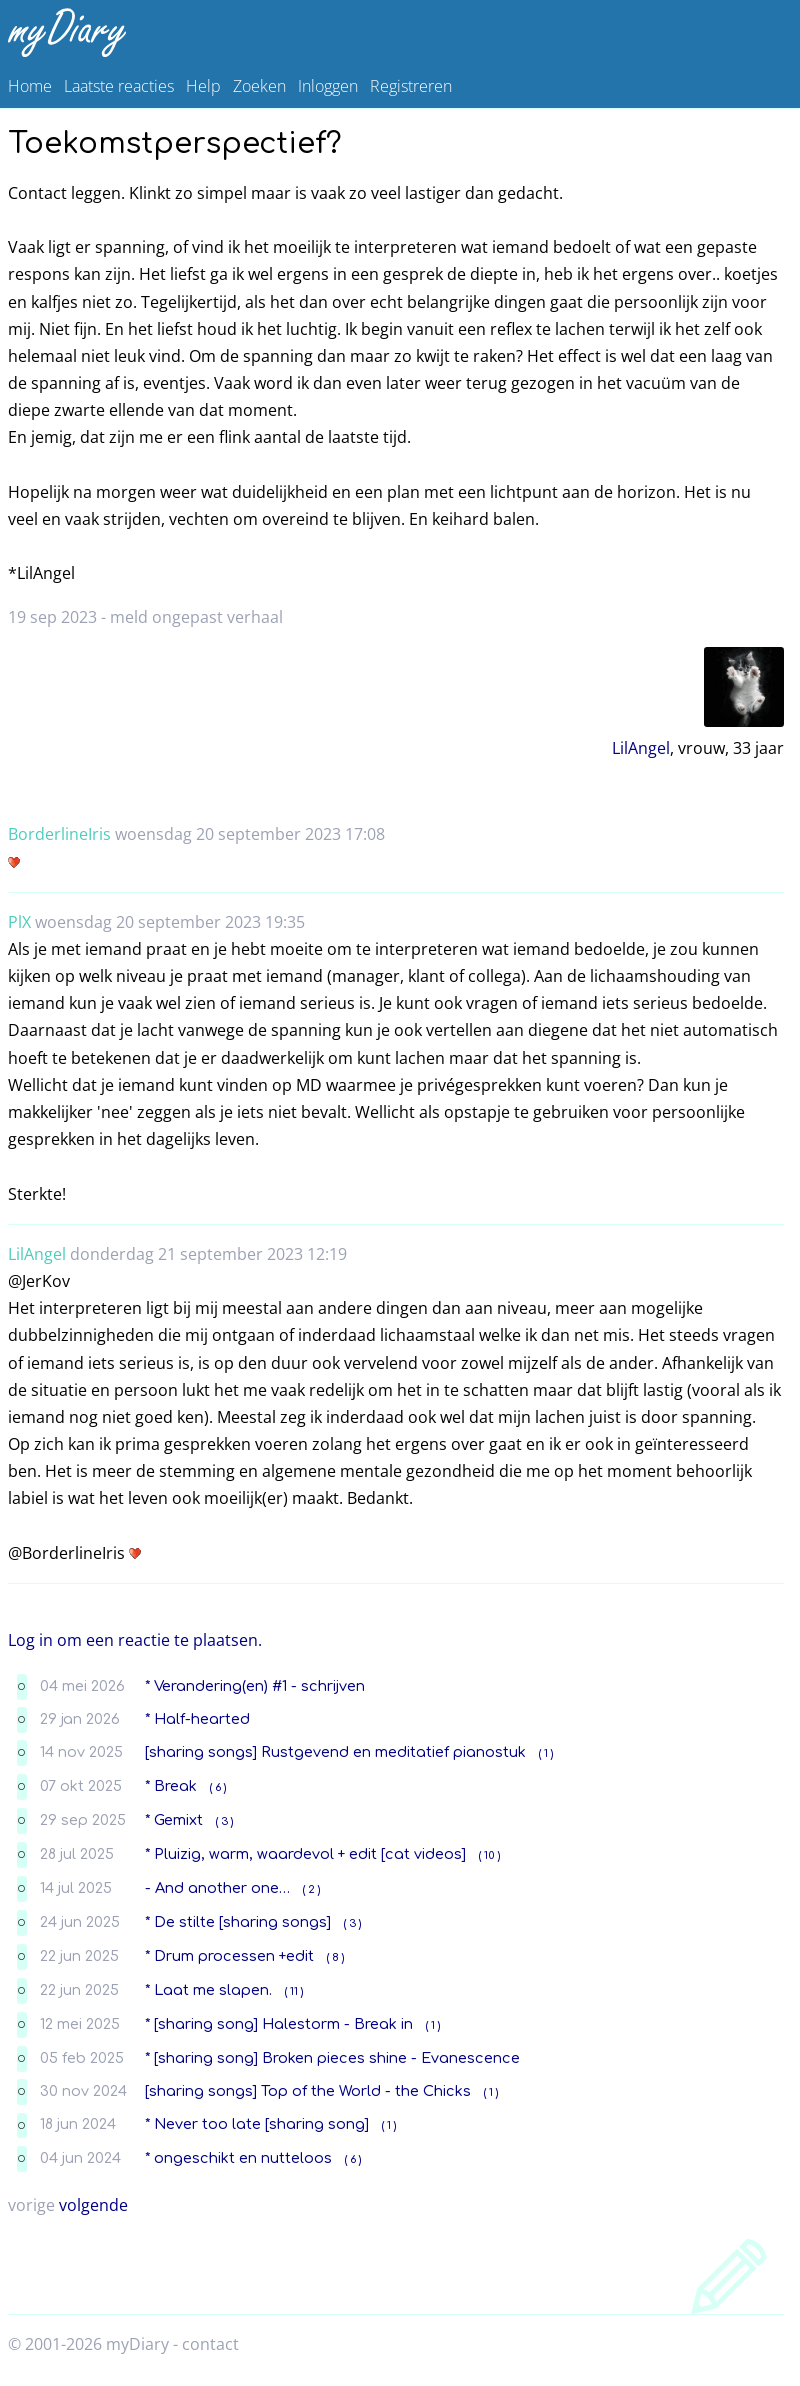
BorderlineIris (59, 834)
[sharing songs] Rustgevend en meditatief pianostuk (335, 1752)
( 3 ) (224, 1821)
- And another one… (217, 1888)
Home (30, 86)
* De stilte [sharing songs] (238, 1922)
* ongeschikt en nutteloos (238, 2158)
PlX (19, 922)
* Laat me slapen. (208, 1990)
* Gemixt (174, 1820)
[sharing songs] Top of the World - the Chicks (308, 2091)
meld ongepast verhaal (196, 617)
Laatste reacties (119, 86)
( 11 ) (294, 1991)
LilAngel (641, 748)
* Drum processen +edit (229, 1956)
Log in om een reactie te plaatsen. (135, 1640)
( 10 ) (489, 1855)
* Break (171, 1786)
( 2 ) (311, 1889)
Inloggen (328, 86)
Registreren (411, 86)
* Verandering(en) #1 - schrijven (255, 1686)
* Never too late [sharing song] (257, 2124)
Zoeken (259, 86)
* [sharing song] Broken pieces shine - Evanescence (332, 2058)
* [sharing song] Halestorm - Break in (279, 2024)
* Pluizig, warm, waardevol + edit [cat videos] (305, 1854)
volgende (93, 2205)
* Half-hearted (197, 1719)
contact (210, 2344)
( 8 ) (335, 1957)
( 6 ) (218, 1787)
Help (203, 86)
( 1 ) (546, 1753)
